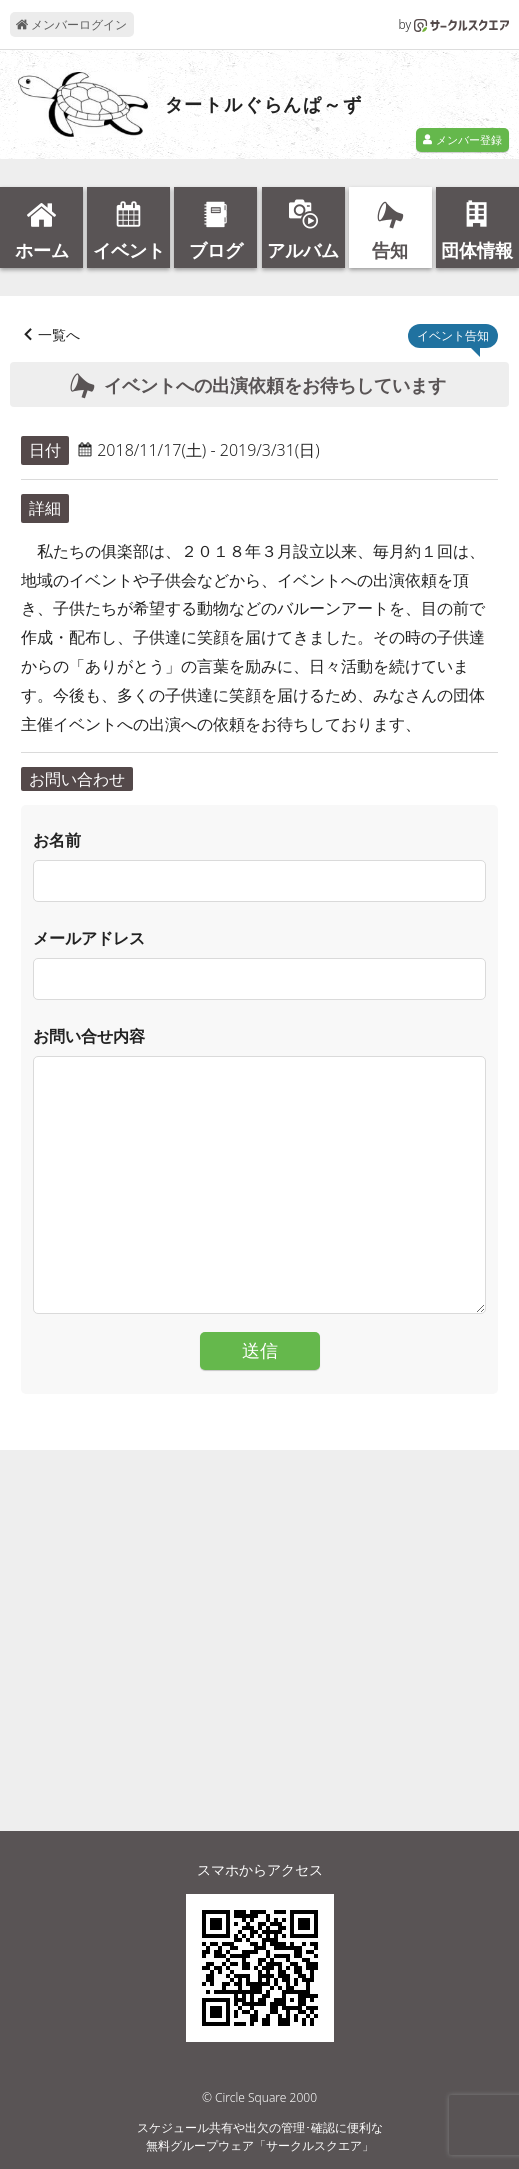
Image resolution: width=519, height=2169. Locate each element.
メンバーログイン (71, 24)
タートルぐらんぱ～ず (264, 105)
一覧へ (59, 334)
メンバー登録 (462, 139)
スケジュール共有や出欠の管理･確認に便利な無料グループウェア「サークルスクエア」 (260, 2136)
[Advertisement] (259, 1603)
